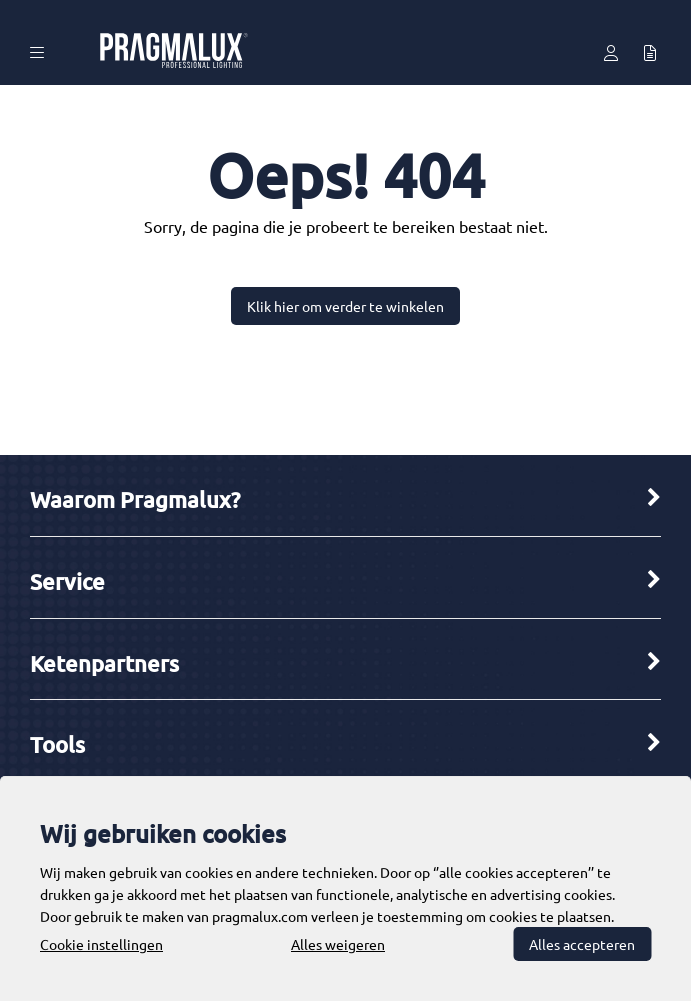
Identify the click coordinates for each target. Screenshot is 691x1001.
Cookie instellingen (101, 944)
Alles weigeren (338, 944)
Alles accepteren (582, 944)
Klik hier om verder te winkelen (345, 306)
